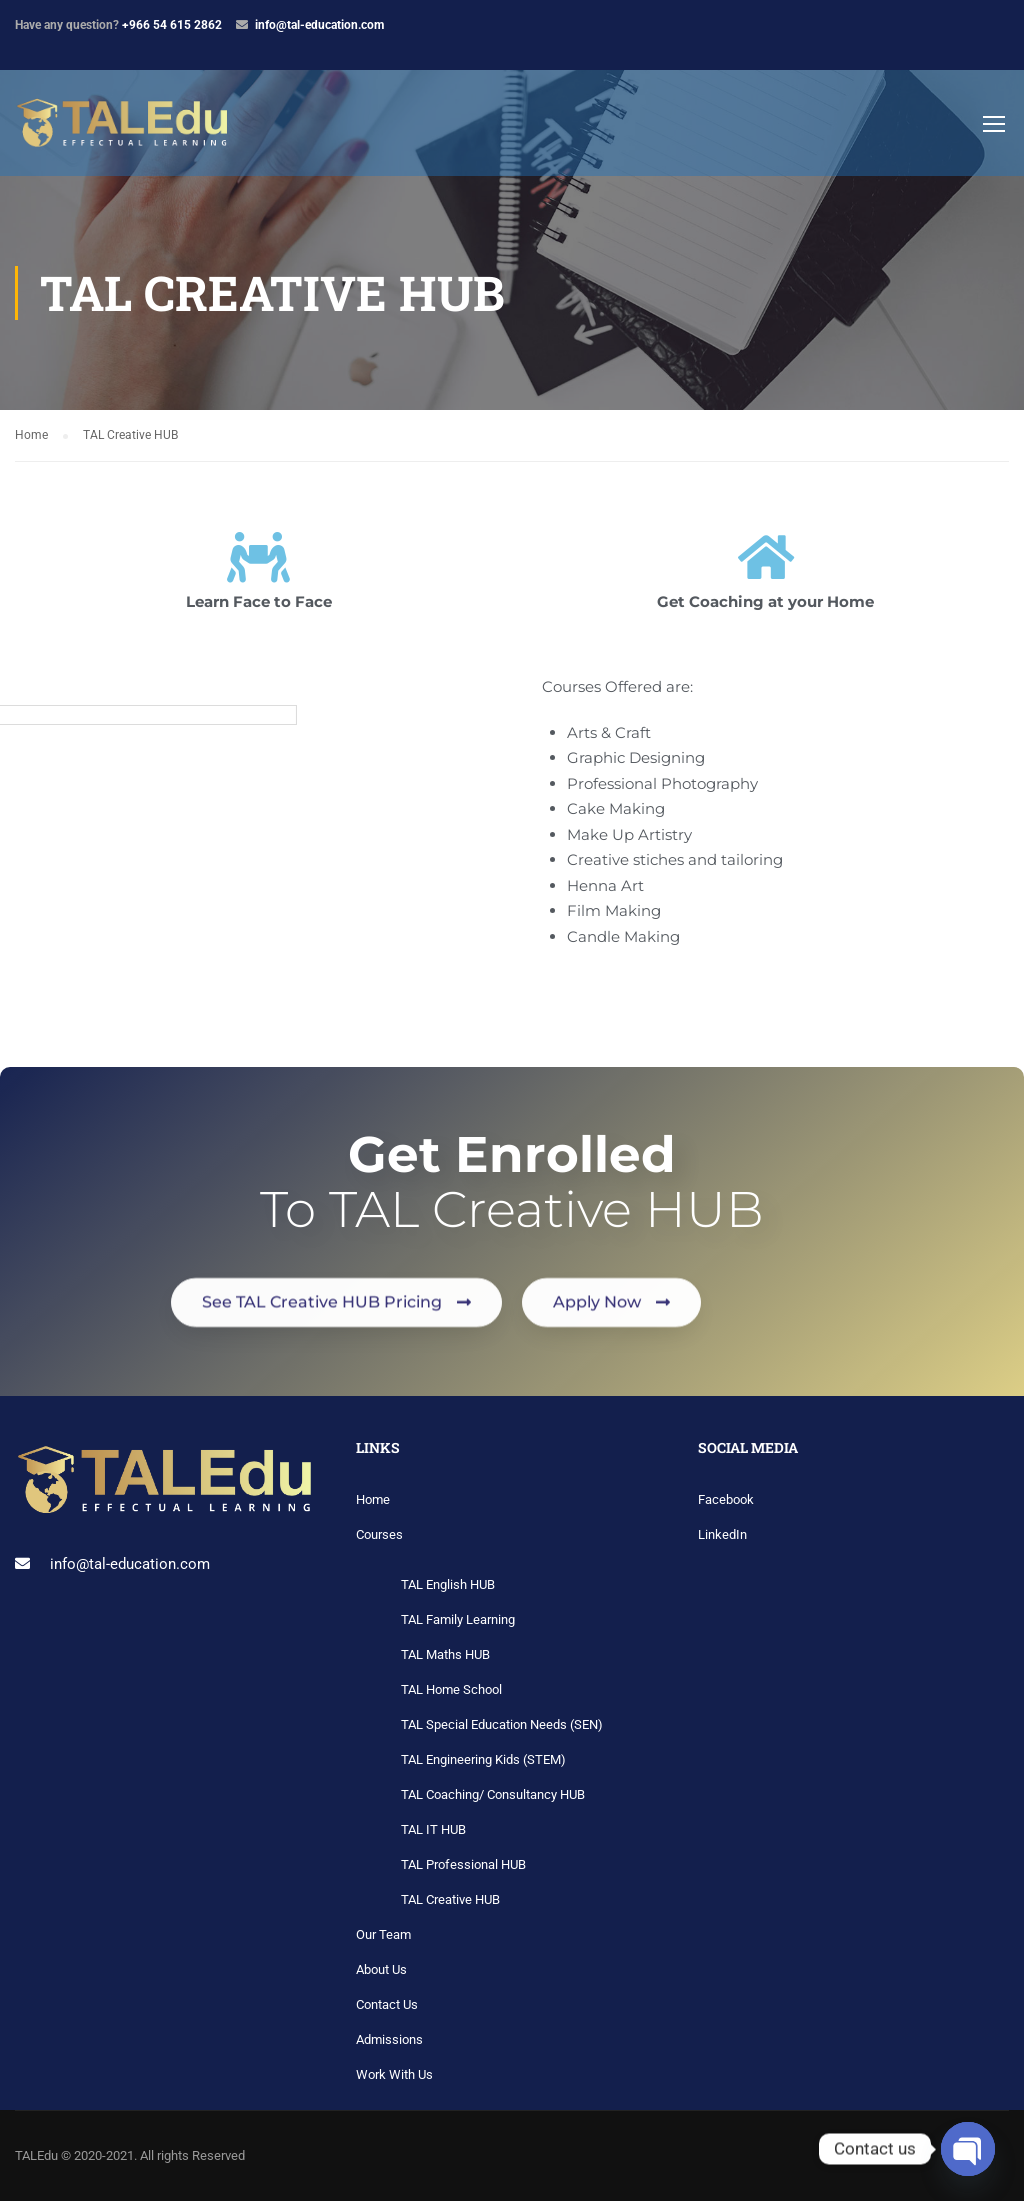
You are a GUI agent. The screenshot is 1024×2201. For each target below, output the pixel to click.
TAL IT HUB (433, 1829)
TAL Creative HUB (450, 1899)
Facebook (726, 1499)
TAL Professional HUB (463, 1864)
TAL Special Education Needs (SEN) (502, 1724)
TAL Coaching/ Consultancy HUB (493, 1794)
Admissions (389, 2039)
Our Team (383, 1934)
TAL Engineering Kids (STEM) (483, 1759)
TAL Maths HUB (445, 1654)
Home (373, 1499)
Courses (379, 1534)
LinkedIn (722, 1534)
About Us (381, 1969)
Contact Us (387, 2004)
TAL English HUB (448, 1584)
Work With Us (394, 2074)
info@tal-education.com (319, 25)
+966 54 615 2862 (172, 25)
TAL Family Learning (458, 1619)
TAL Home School (451, 1689)
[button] (336, 1342)
